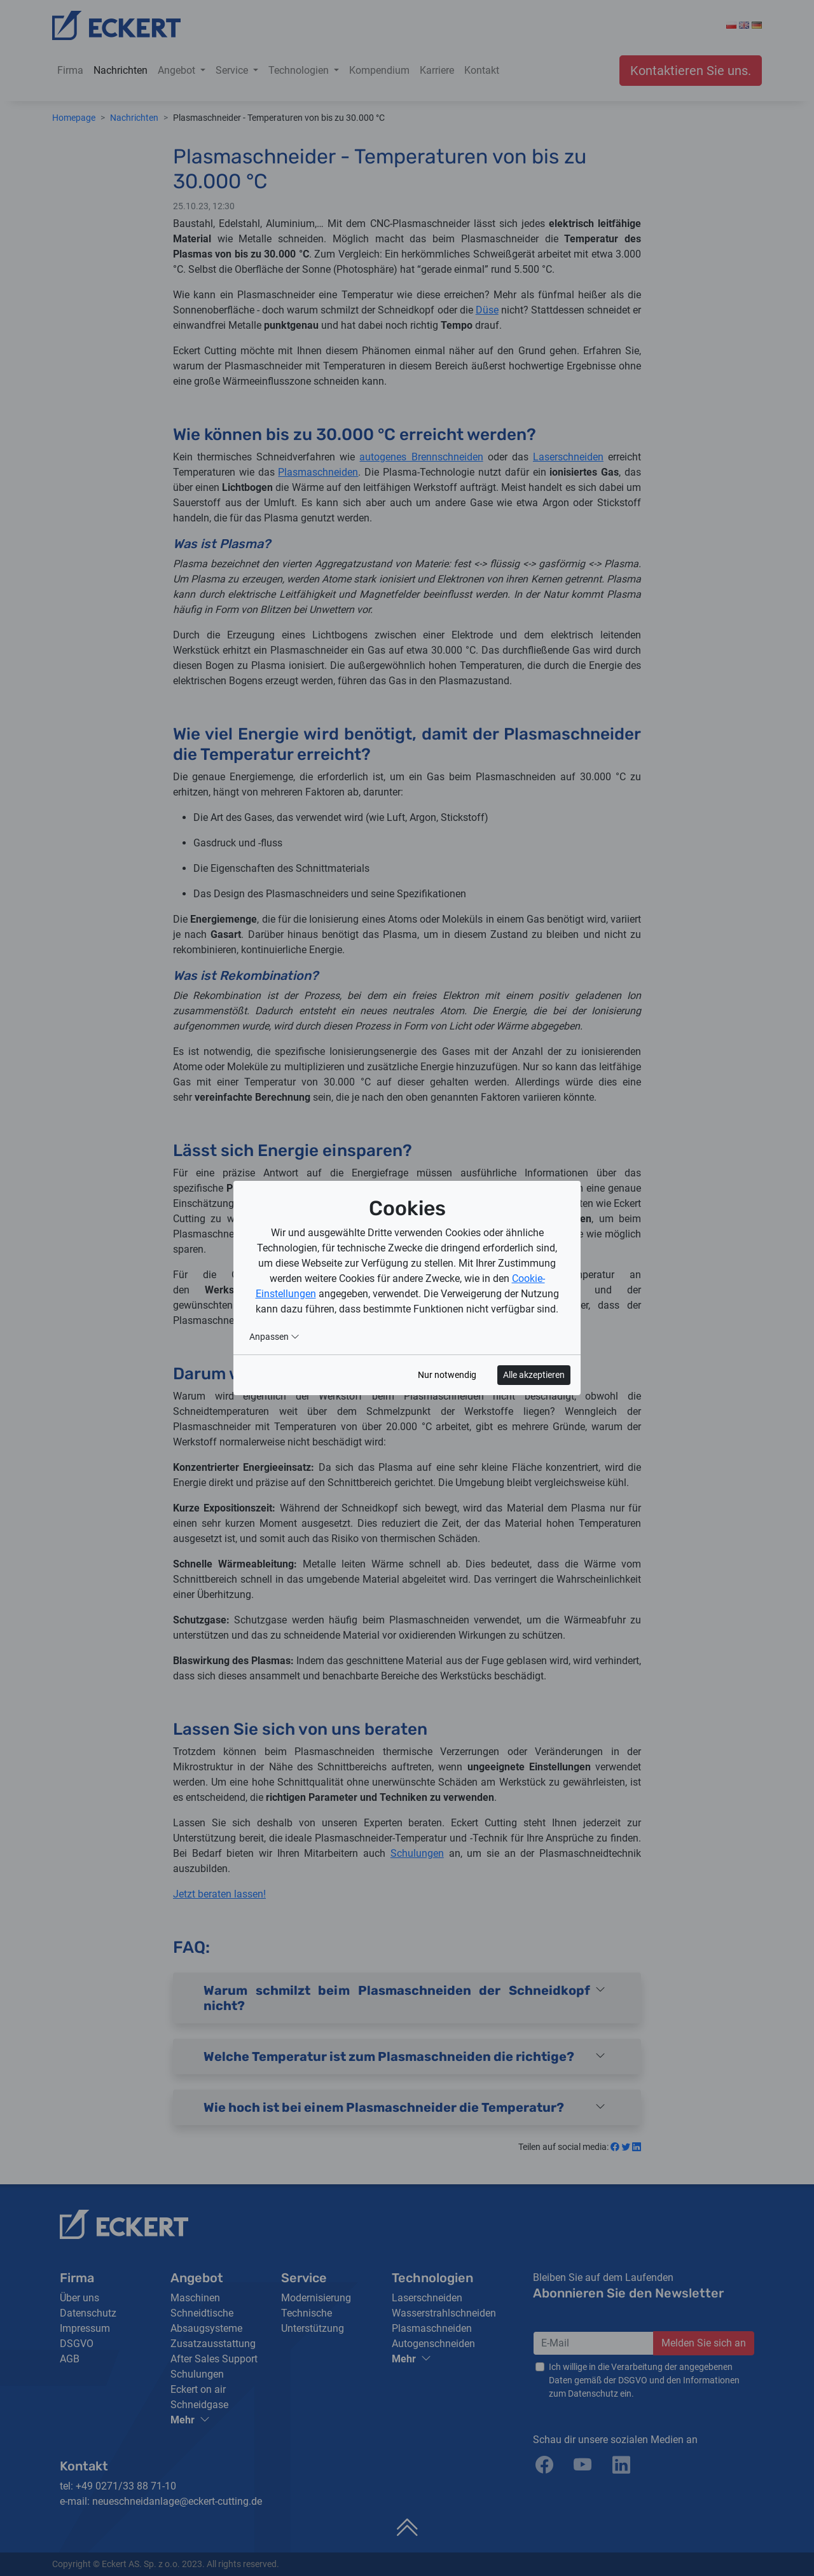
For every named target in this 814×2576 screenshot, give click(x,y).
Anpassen (274, 1337)
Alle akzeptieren (534, 1375)
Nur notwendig (447, 1375)
